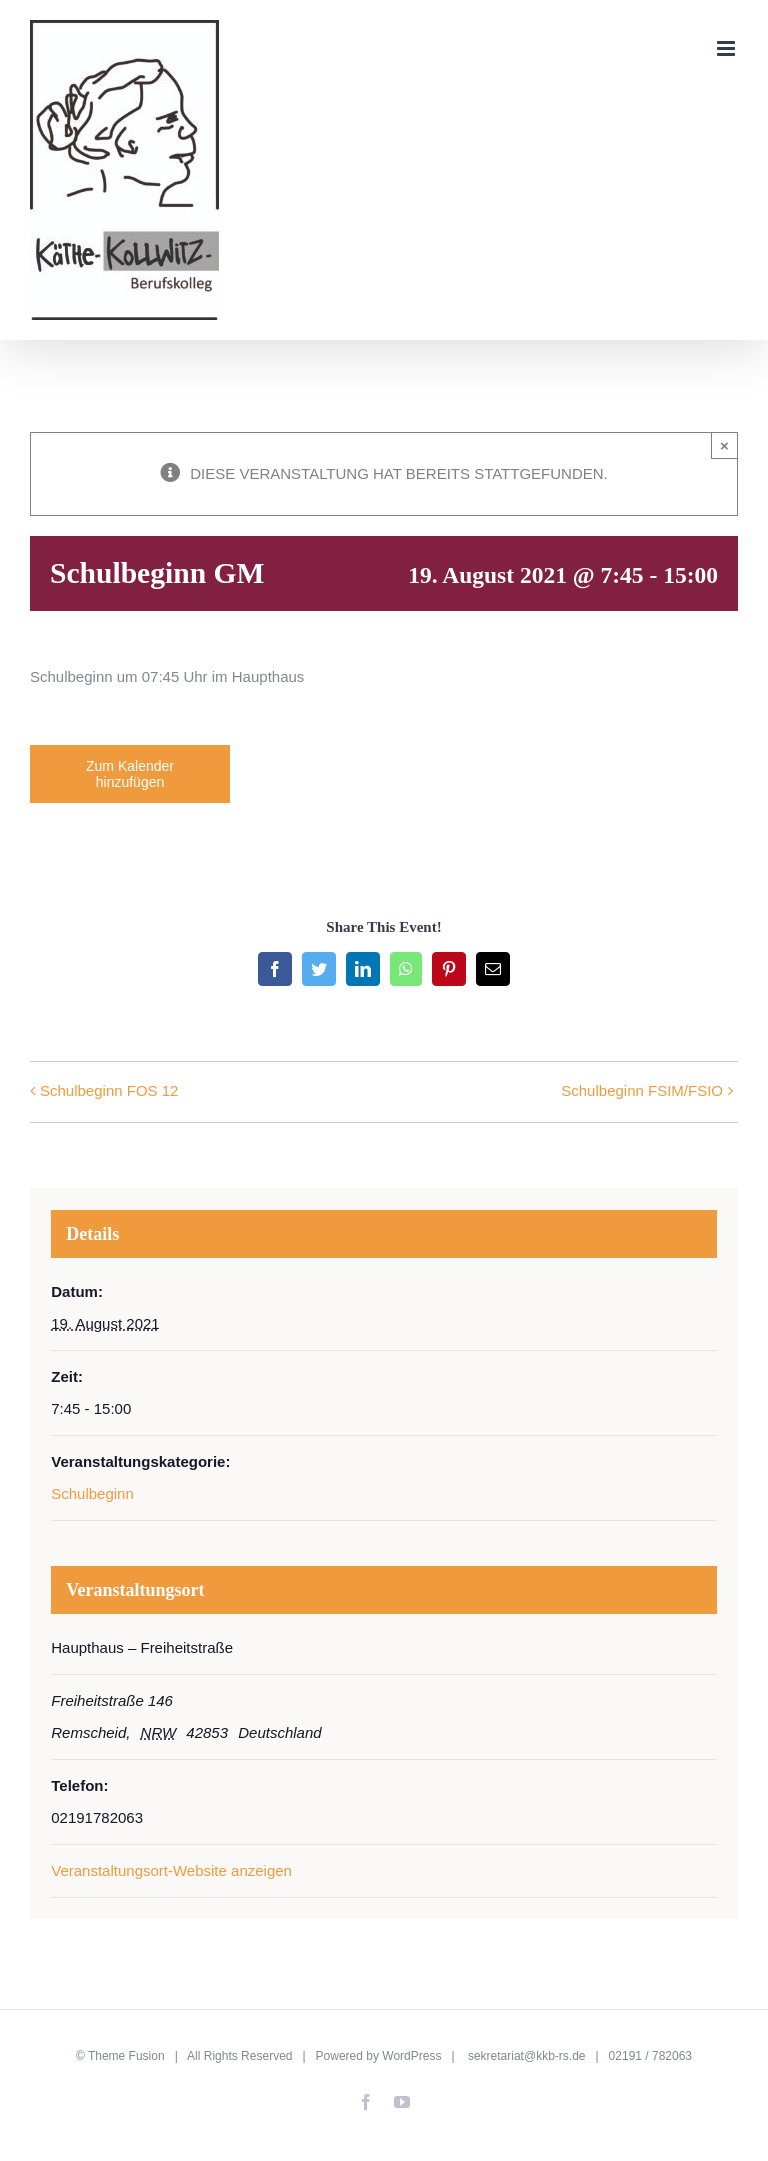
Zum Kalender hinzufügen (130, 774)
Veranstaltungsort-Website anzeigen (171, 1870)
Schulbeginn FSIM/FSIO (642, 1090)
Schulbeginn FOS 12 (109, 1090)
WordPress (411, 2056)
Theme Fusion (126, 2056)
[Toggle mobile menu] (727, 48)
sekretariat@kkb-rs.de (527, 2056)
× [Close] (724, 445)
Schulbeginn (92, 1493)
